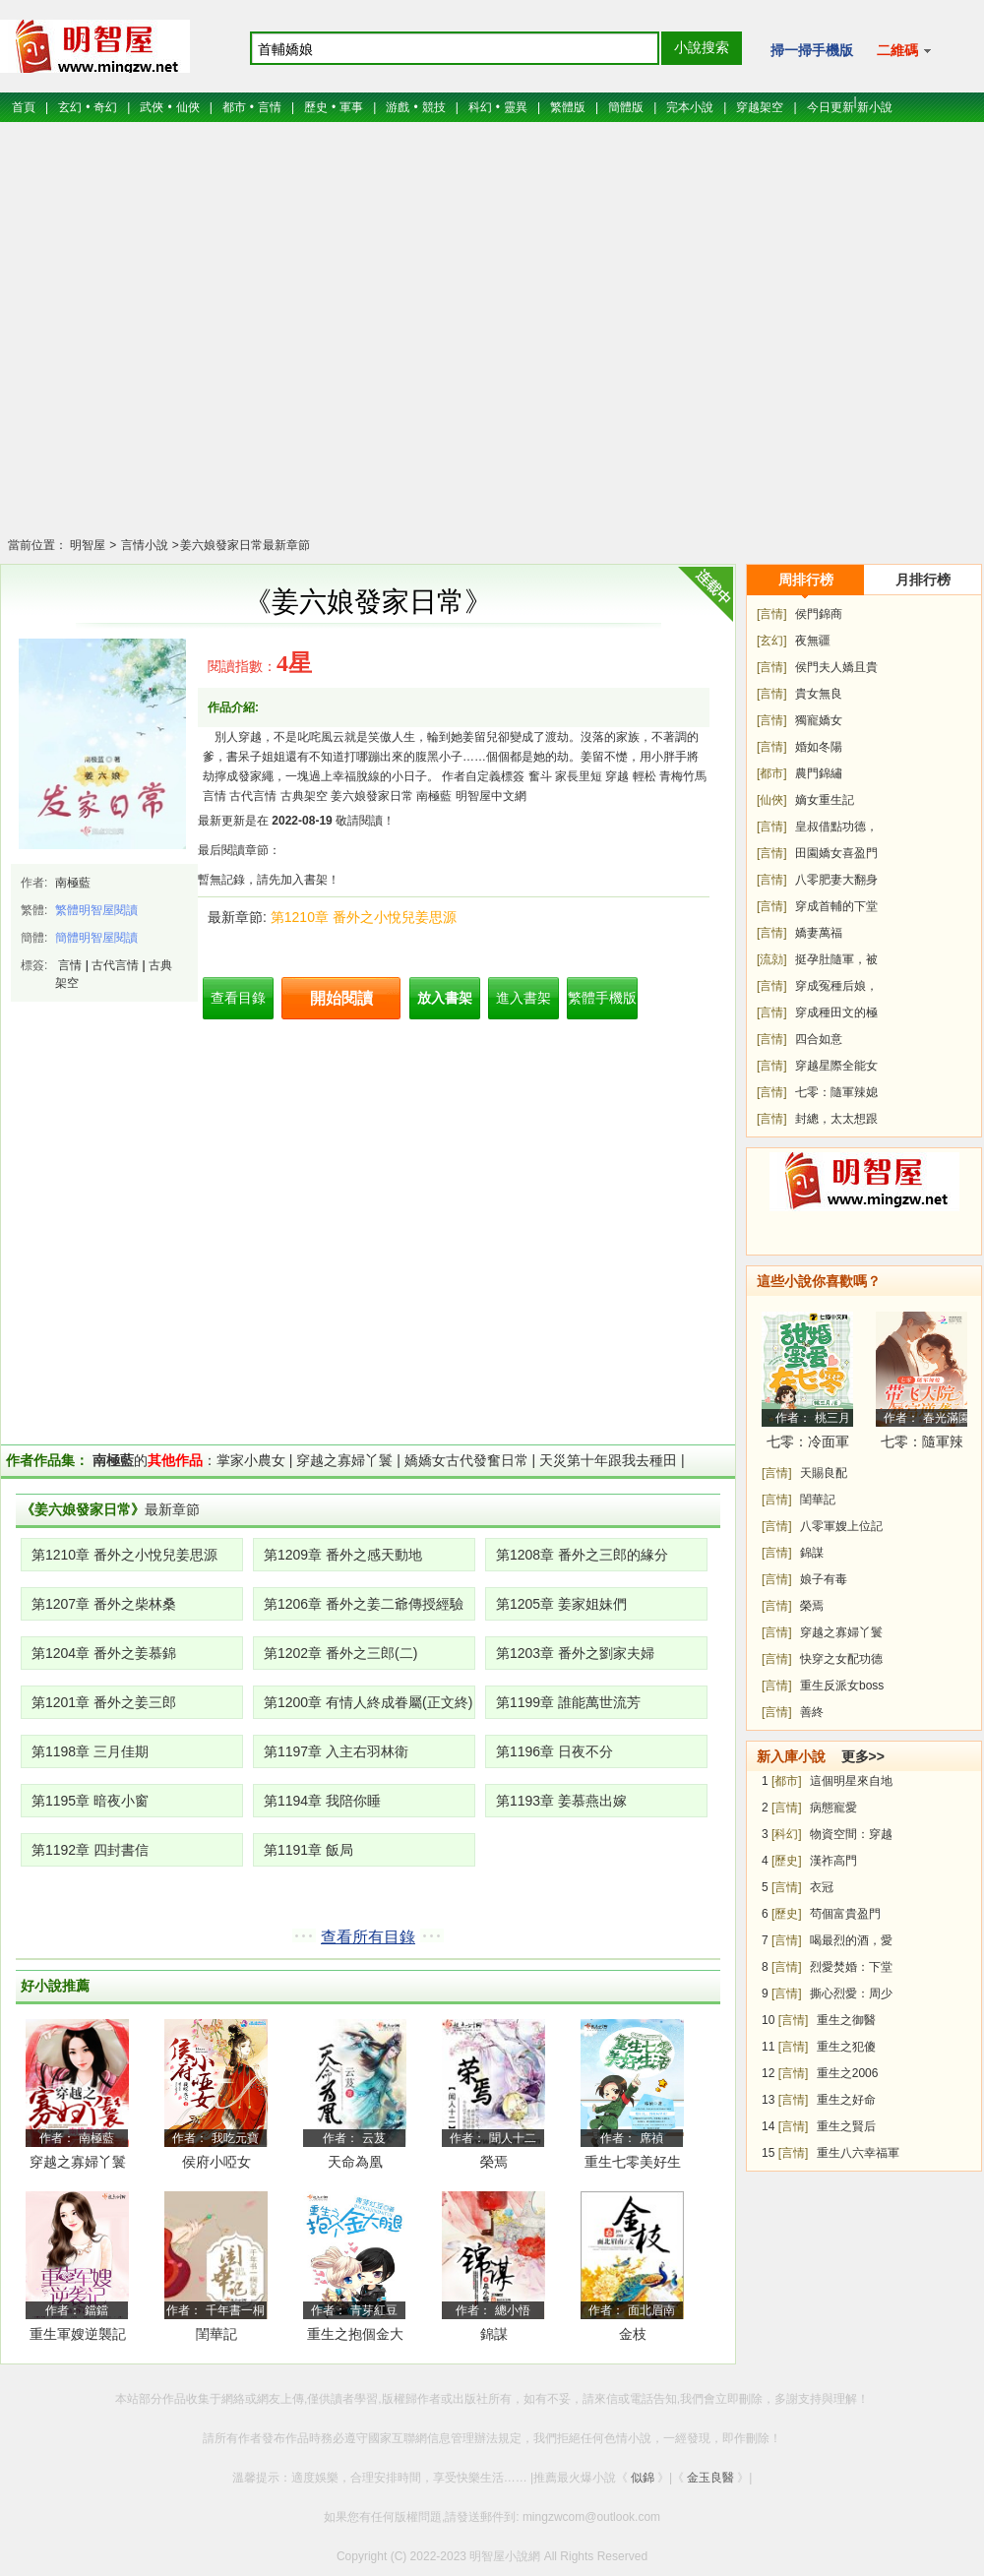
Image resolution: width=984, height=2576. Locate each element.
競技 (434, 107)
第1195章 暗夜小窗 (90, 1801)
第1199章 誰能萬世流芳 (568, 1702)
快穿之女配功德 (841, 1659)
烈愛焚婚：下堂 (851, 1967)
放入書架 (444, 998)
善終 (812, 1712)
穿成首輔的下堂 (836, 906)
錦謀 (494, 2334)
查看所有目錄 (368, 1937)
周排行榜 (805, 579)
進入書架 (523, 998)
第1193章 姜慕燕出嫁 (561, 1801)
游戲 (397, 107)
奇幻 (105, 107)
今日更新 (830, 107)
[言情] (772, 614)
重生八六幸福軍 (858, 2153)
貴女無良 (818, 694)
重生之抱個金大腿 (355, 2337)
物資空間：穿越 (851, 1834)
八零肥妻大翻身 (836, 880)
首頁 (23, 107)
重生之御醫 (846, 2020)
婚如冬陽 (818, 747)
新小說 (874, 107)
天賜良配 (823, 1473)
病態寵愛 (833, 1807)
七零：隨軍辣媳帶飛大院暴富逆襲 (922, 1445)
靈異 (515, 107)
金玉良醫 (710, 2477)
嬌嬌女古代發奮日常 (466, 1460)
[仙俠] (772, 800)
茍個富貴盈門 (845, 1914)
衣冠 (821, 1887)
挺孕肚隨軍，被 (836, 959)
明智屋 (87, 545)
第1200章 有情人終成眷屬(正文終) (368, 1702)
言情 (269, 107)
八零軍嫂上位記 (841, 1526)
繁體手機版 (602, 998)
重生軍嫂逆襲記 (78, 2334)
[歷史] (786, 1861)
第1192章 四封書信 (90, 1850)
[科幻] (786, 1834)
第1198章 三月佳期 (90, 1751)
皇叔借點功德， (836, 826)
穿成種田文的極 (836, 1012)
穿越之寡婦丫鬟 (344, 1460)
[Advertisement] (492, 341)
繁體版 (567, 107)
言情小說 (142, 545)
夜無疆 (812, 640)
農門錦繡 (818, 773)
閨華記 (216, 2334)
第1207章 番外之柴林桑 (103, 1604)
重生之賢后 (846, 2126)
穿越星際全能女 (836, 1066)
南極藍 (73, 882)
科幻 (480, 107)
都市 (234, 107)
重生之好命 (846, 2100)
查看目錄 (238, 998)
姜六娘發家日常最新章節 (245, 545)
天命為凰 (355, 2162)
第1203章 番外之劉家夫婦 (575, 1653)
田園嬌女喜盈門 (836, 853)
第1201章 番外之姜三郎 (103, 1702)
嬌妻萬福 (818, 933)
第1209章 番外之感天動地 (343, 1555)
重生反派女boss (842, 1685)
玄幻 (70, 107)
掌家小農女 (250, 1460)
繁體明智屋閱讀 (96, 910)
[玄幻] (772, 640)
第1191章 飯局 (308, 1850)
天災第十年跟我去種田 (608, 1460)
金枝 (632, 2334)
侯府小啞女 (216, 2162)
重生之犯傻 (846, 2047)
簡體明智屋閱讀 (96, 938)
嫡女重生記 (824, 800)
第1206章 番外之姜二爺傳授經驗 (363, 1604)
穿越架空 (759, 107)
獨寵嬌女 (818, 720)
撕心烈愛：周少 (851, 1993)
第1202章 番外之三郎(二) (340, 1653)
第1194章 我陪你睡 (322, 1801)
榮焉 (494, 2162)
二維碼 (904, 50)
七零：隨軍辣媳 (836, 1092)
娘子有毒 (823, 1579)
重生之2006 (848, 2073)
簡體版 (626, 107)
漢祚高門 (833, 1861)
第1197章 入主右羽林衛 (336, 1751)
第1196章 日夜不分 (554, 1751)
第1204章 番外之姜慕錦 (103, 1653)
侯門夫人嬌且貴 (836, 667)
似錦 (642, 2477)
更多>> (863, 1756)
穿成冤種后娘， (836, 986)
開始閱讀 (341, 998)
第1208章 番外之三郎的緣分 (582, 1555)
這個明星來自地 (851, 1781)
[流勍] (772, 959)
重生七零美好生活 (632, 2165)
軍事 (351, 107)
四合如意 (818, 1039)
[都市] (772, 773)
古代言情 (115, 965)
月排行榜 (923, 579)
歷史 (316, 107)
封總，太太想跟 (836, 1119)
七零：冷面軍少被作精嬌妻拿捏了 (808, 1445)
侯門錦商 (818, 614)
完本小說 (689, 107)
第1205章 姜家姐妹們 (561, 1604)
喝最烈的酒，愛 (851, 1940)
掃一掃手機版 (811, 50)
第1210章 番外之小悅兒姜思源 (364, 917)
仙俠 (188, 107)
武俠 (151, 107)
